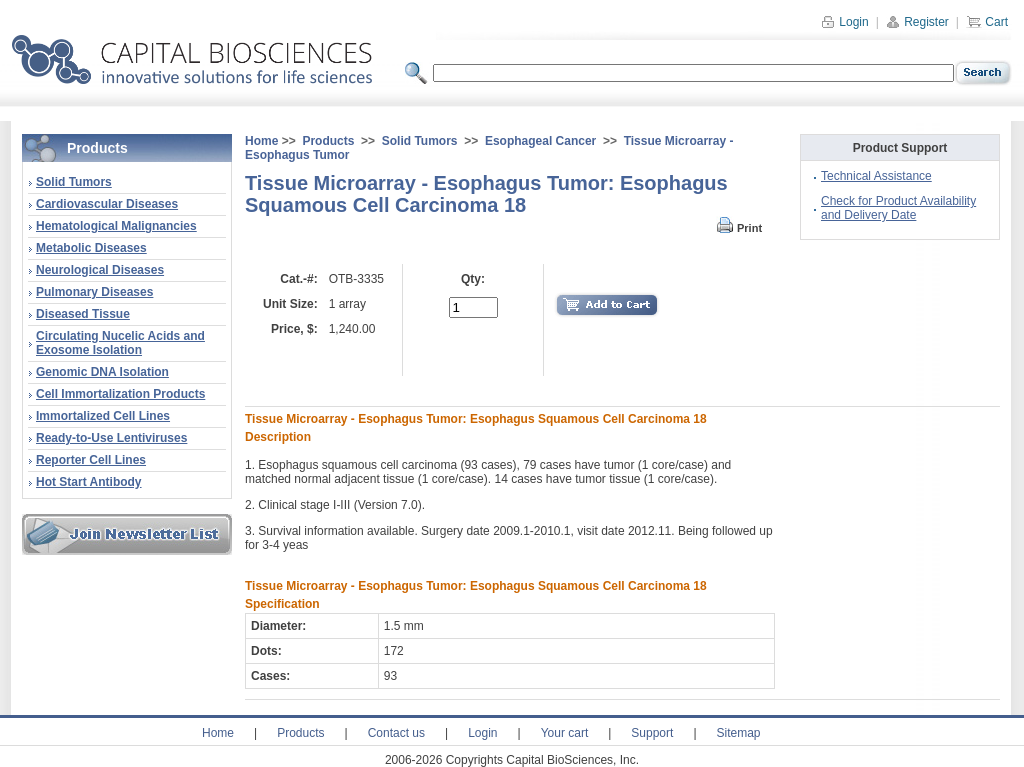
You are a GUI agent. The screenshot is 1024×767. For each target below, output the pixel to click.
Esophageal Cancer (540, 141)
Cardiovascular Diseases (107, 204)
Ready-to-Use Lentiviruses (111, 438)
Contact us (396, 733)
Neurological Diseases (100, 270)
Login (845, 22)
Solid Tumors (74, 182)
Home (261, 141)
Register (917, 22)
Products (328, 141)
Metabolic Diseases (91, 248)
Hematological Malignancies (116, 226)
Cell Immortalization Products (120, 394)
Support (652, 733)
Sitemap (739, 733)
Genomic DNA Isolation (102, 372)
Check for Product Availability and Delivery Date (898, 208)
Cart (987, 22)
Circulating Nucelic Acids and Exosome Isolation (120, 343)
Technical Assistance (876, 176)
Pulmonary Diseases (94, 292)
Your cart (565, 733)
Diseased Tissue (83, 314)
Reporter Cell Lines (91, 460)
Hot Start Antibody (89, 482)
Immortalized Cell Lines (103, 416)
